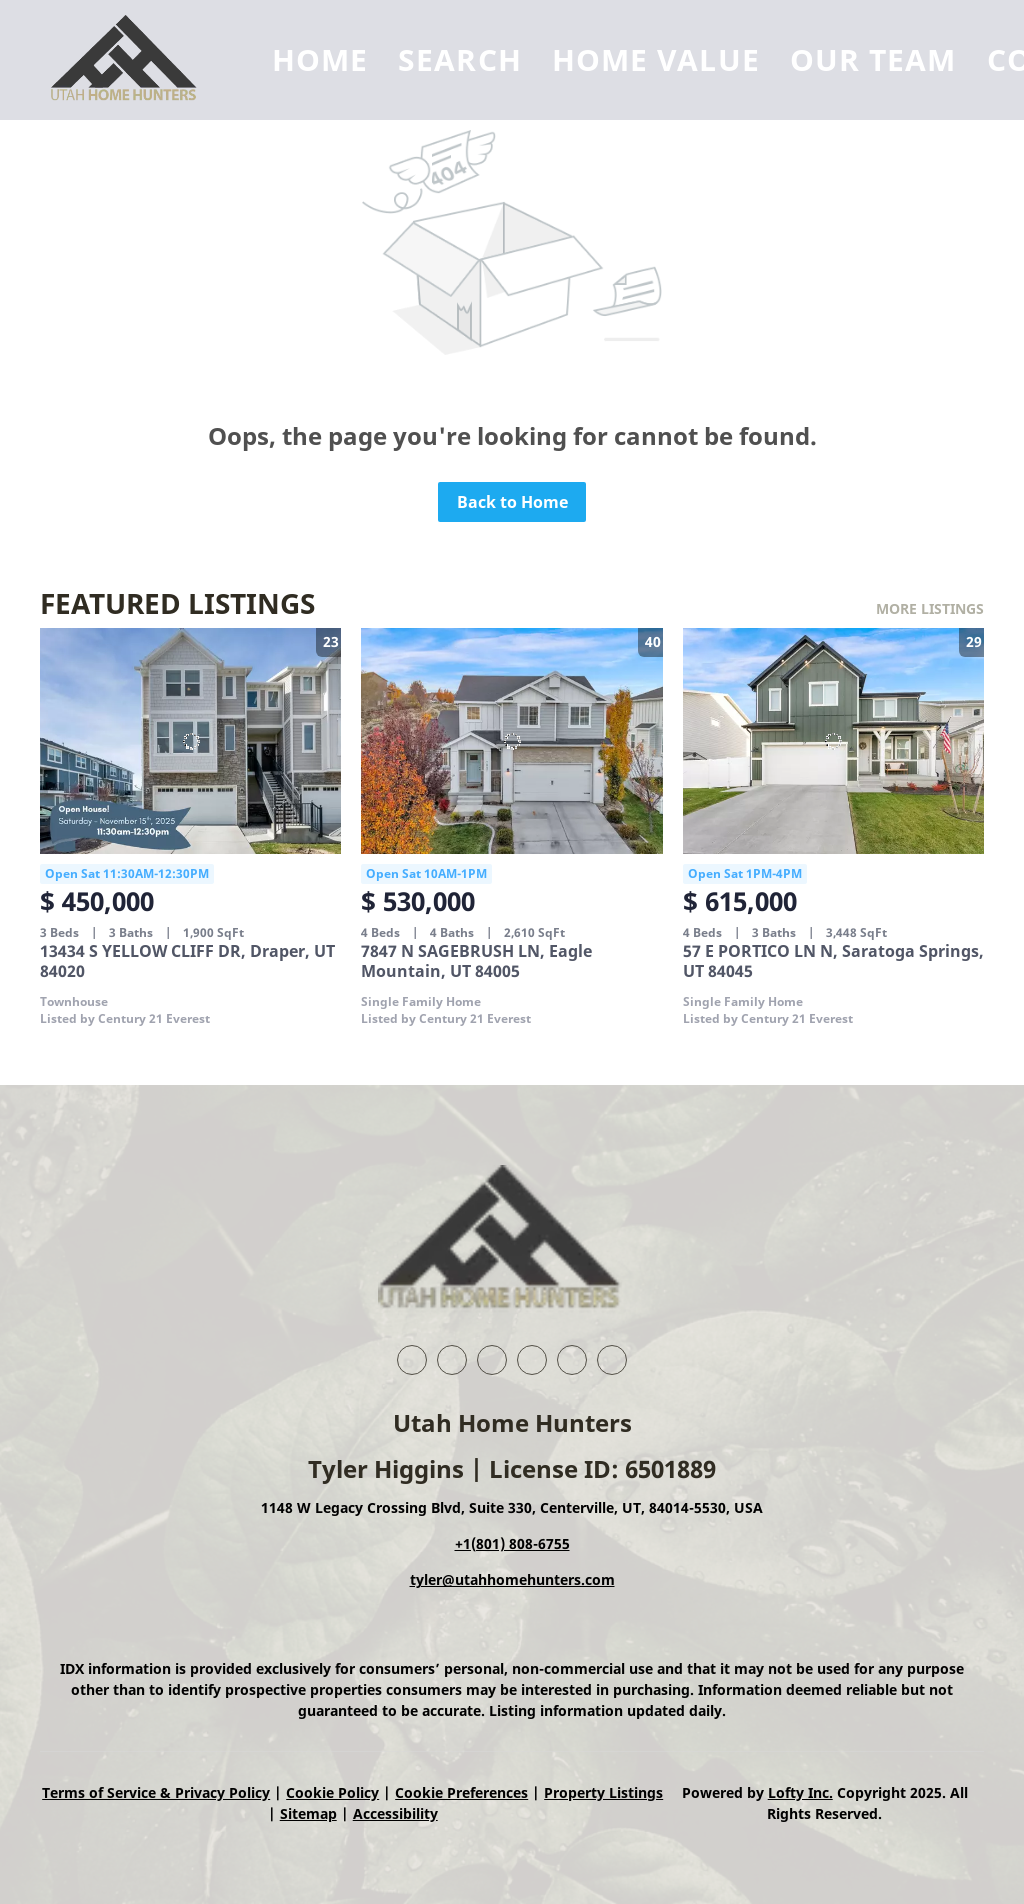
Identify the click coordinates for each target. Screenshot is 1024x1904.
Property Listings (603, 1792)
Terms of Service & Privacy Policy (156, 1792)
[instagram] (572, 1360)
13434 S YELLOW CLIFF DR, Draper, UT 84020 (187, 961)
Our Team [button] (873, 59)
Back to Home (512, 502)
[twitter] (492, 1360)
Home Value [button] (656, 59)
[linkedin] (452, 1360)
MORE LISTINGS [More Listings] (930, 608)
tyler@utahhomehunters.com (512, 1579)
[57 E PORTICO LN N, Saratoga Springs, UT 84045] (833, 741)
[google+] (612, 1360)
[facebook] (412, 1360)
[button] (131, 60)
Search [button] (460, 59)
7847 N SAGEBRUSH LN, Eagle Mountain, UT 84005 (476, 961)
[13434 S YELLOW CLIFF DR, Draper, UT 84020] (190, 741)
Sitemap (308, 1813)
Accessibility (395, 1813)
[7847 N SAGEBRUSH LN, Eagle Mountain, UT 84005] (511, 741)
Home (320, 59)
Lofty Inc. (800, 1792)
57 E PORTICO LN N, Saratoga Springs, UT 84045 (833, 961)
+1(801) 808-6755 (512, 1543)
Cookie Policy (332, 1792)
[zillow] (532, 1360)
